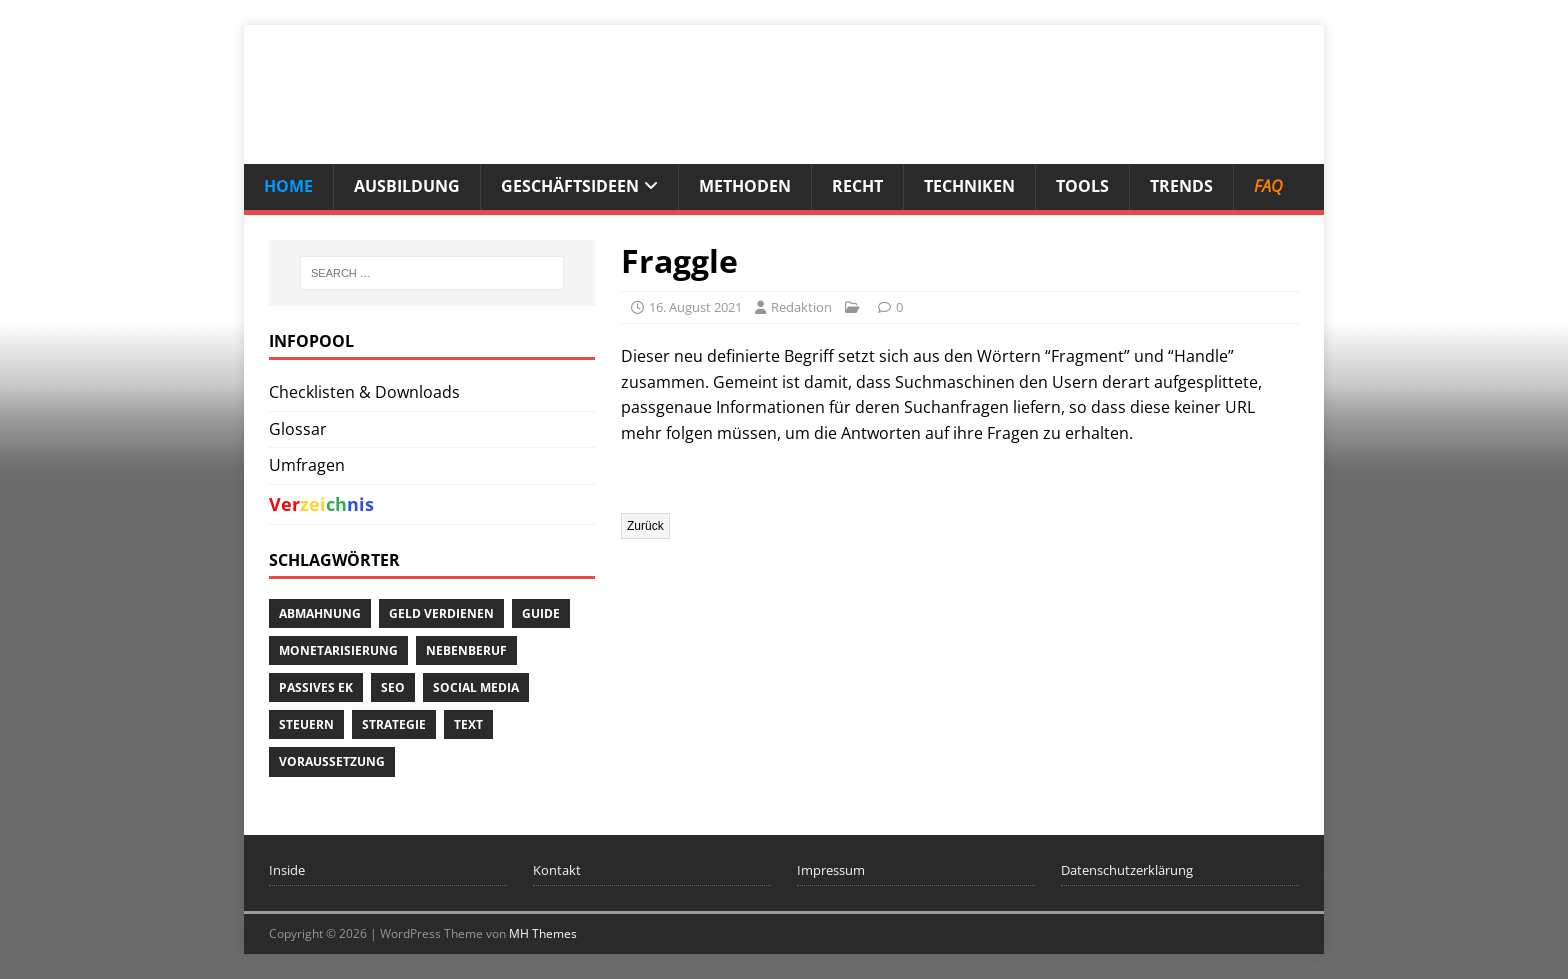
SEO (393, 687)
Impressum (831, 870)
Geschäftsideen (570, 186)
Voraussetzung (332, 761)
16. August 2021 (695, 307)
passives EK (316, 687)
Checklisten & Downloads (364, 392)
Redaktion (801, 307)
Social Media (476, 687)
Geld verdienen (441, 613)
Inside (287, 870)
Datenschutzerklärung (1127, 870)
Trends (1181, 186)
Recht (857, 186)
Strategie (394, 724)
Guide (541, 613)
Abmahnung (320, 613)
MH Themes (543, 933)
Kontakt (557, 870)
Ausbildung (407, 186)
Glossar (298, 429)
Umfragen (307, 465)
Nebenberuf (466, 650)
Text (468, 724)
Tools (1082, 186)
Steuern (306, 724)
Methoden (745, 186)
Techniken (969, 186)
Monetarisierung (338, 650)
